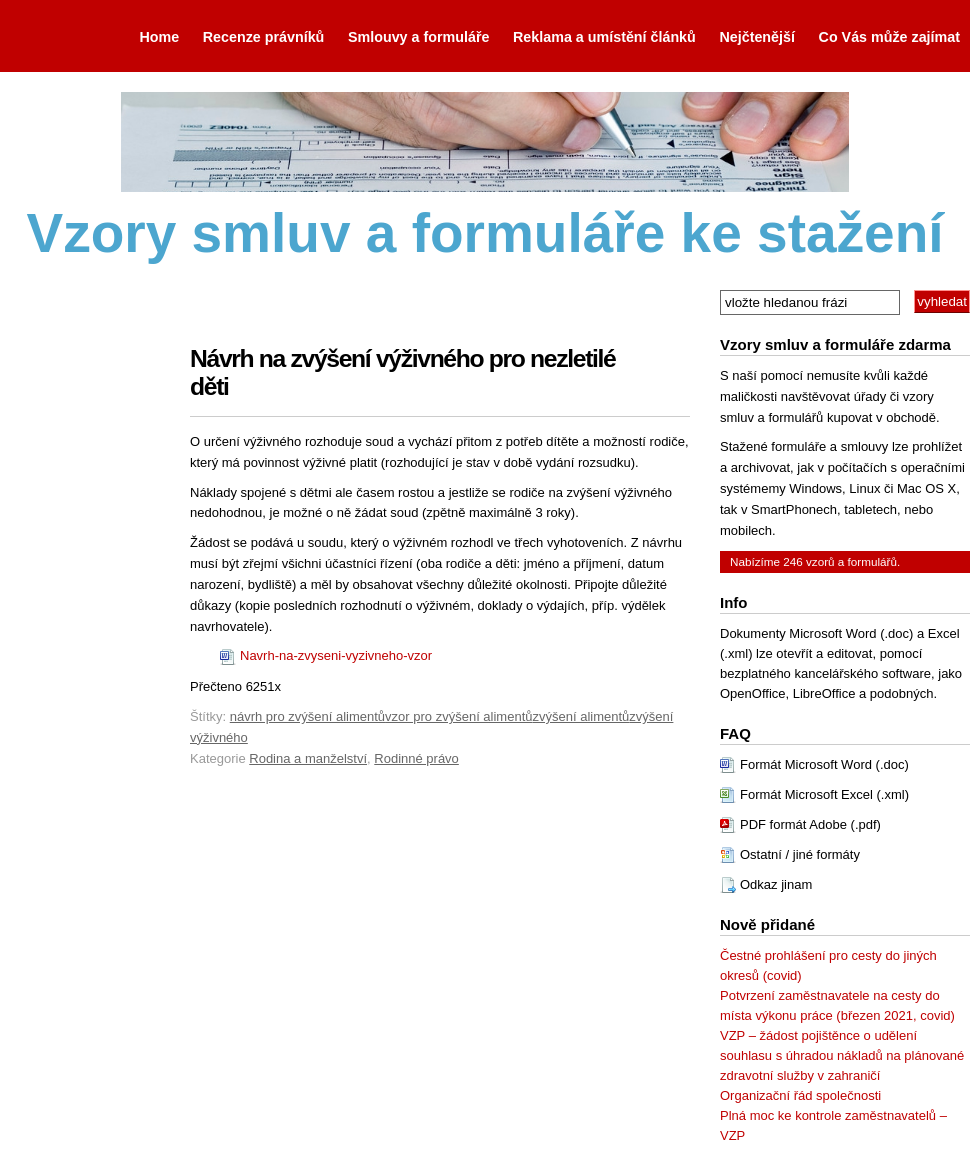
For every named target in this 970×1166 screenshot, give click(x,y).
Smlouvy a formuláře (418, 37)
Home (159, 37)
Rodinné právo (416, 758)
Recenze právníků (264, 37)
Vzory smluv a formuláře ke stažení (484, 233)
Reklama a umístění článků (604, 37)
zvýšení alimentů (581, 716)
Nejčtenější (757, 37)
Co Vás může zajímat (889, 37)
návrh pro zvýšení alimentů (307, 716)
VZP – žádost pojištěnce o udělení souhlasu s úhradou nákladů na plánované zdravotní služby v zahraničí (842, 1055)
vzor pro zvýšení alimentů (458, 716)
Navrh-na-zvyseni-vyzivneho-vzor (336, 655)
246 (793, 561)
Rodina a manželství (308, 758)
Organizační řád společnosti (800, 1095)
